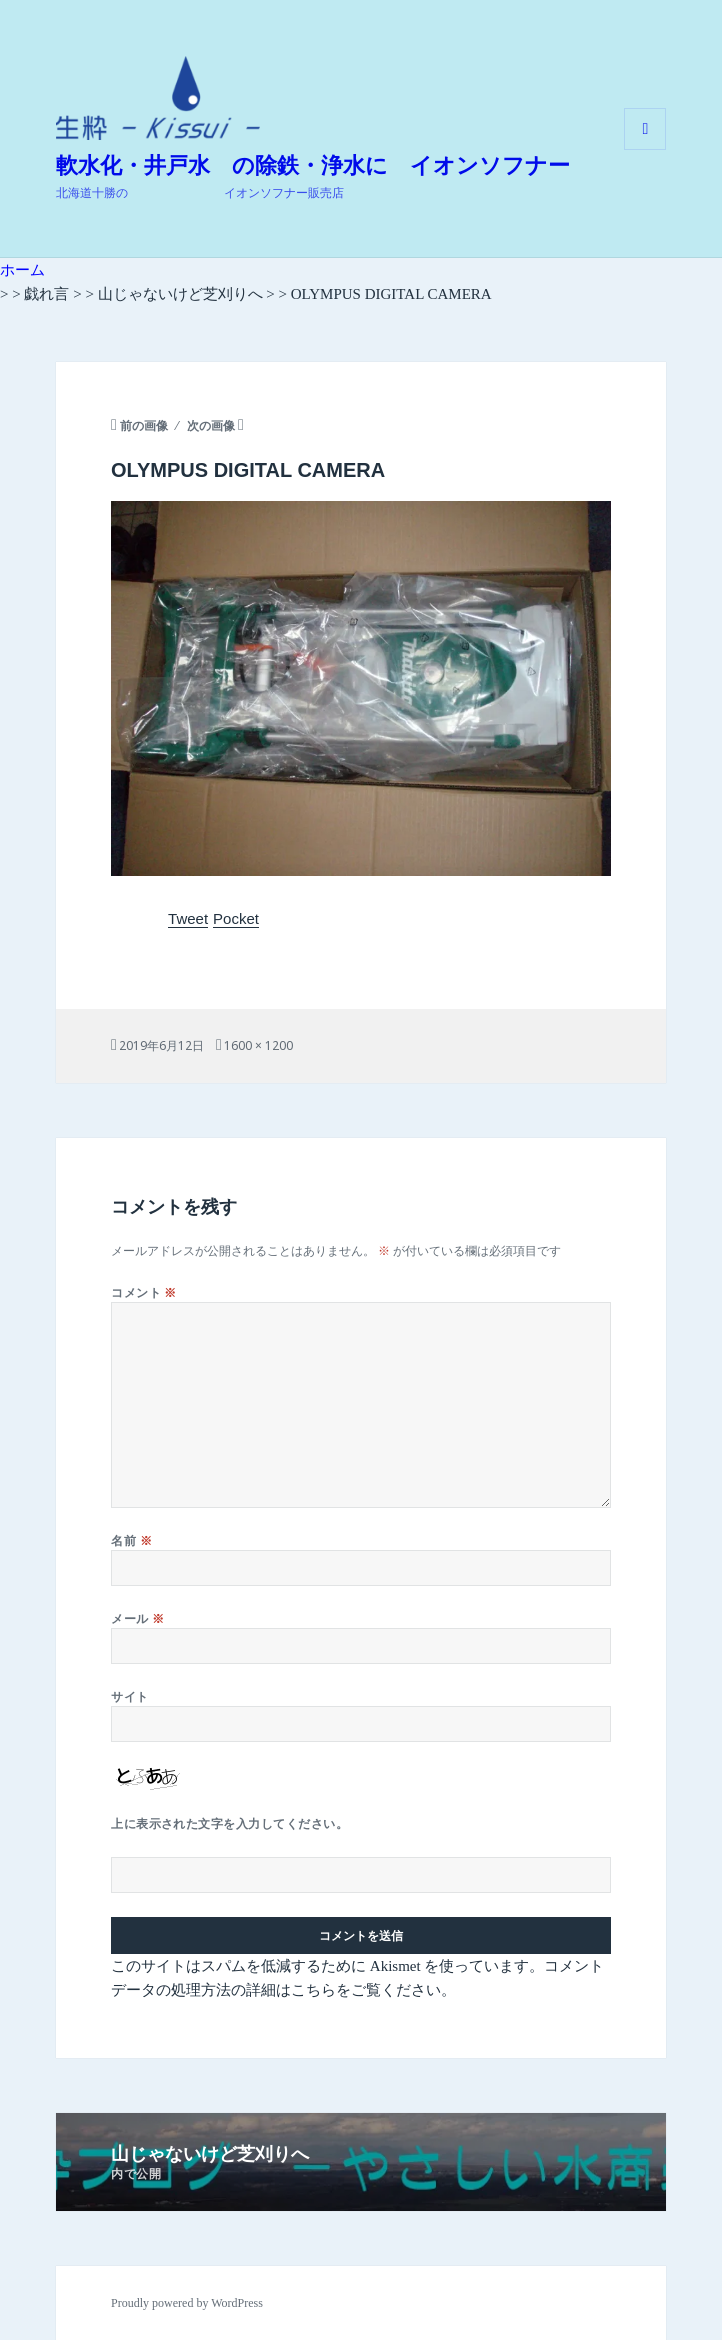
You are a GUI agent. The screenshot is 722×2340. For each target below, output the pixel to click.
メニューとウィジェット (645, 149)
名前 (131, 1540)
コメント (144, 1292)
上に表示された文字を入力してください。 (229, 1823)
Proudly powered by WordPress (187, 2303)
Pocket (236, 918)
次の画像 (211, 425)
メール (137, 1618)
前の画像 (144, 425)
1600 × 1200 (258, 1045)
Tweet (188, 918)
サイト (129, 1696)
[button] (158, 98)
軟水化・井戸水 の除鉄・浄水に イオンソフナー (313, 165)
